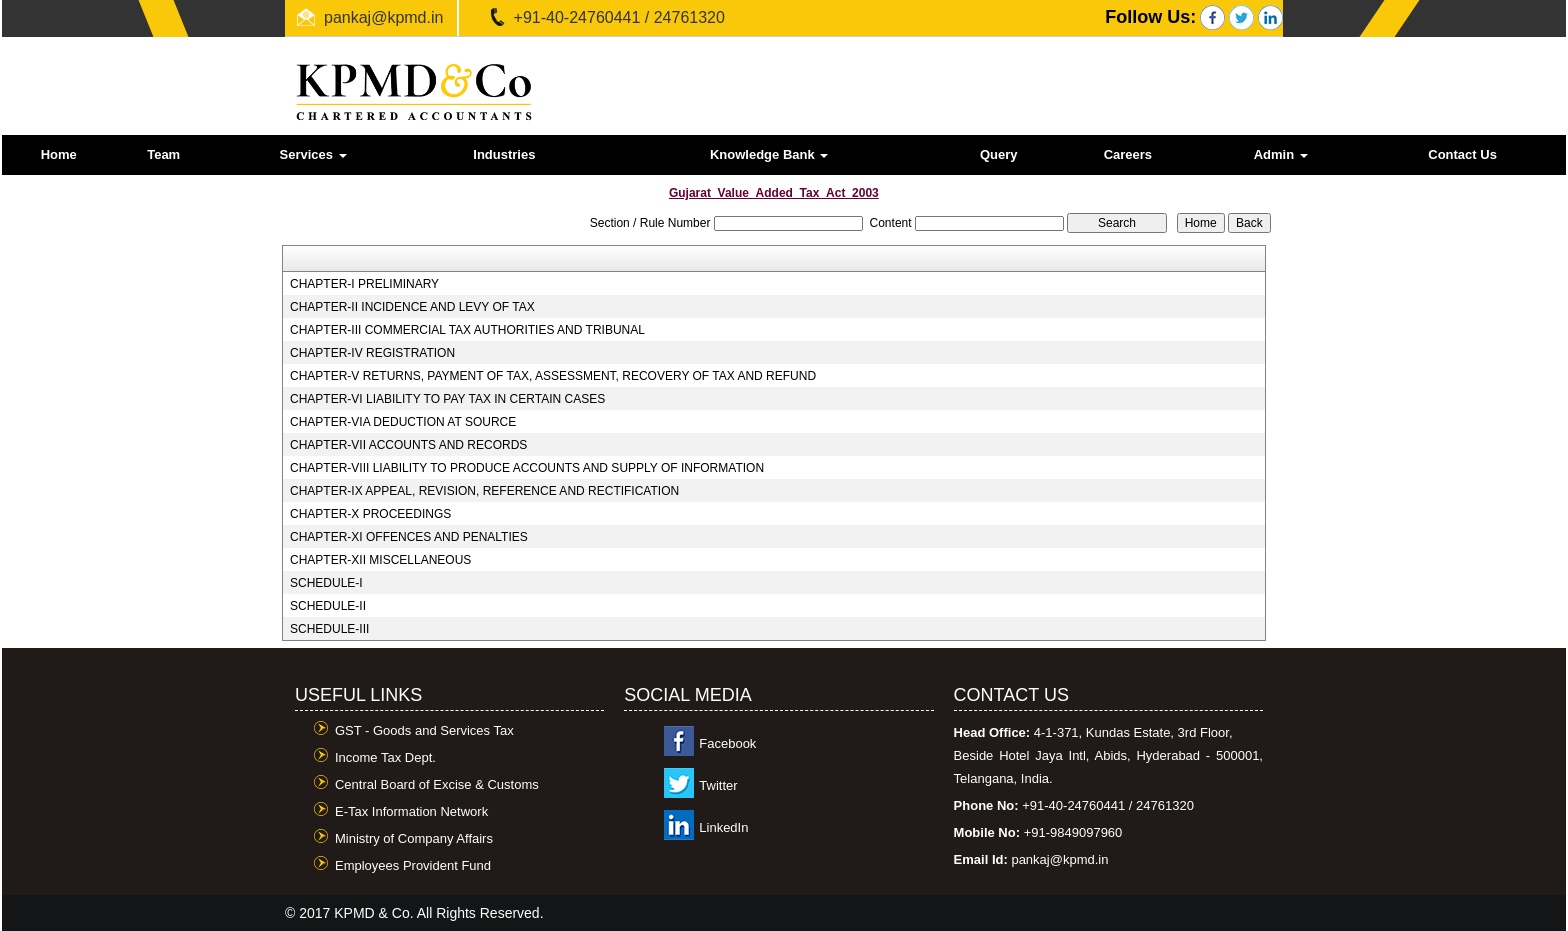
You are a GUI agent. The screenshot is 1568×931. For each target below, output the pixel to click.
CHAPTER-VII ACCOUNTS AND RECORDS (408, 445)
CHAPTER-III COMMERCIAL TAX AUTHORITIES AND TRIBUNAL (467, 330)
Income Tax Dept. (385, 757)
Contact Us (1462, 154)
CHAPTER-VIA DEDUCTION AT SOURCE (403, 422)
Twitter (718, 785)
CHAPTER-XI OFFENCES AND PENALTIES (409, 537)
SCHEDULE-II (328, 606)
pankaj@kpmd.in (383, 17)
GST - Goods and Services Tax (424, 730)
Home (59, 154)
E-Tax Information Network (411, 811)
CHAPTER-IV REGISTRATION (372, 353)
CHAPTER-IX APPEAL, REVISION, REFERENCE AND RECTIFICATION (484, 491)
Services (313, 154)
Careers (1128, 154)
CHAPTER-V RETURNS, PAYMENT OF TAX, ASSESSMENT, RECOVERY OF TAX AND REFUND (553, 376)
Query (999, 154)
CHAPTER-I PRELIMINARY (364, 284)
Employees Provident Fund (413, 865)
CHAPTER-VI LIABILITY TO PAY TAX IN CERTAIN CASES (447, 399)
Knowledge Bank (769, 154)
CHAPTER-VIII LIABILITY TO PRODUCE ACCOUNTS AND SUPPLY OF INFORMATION (527, 468)
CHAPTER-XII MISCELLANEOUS (380, 560)
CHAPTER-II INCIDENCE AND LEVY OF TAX (412, 307)
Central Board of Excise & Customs (437, 784)
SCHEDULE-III (329, 629)
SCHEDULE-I (326, 583)
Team (163, 154)
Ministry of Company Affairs (414, 838)
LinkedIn (723, 827)
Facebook (727, 743)
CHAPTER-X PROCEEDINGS (370, 514)
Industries (504, 154)
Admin (1281, 154)
